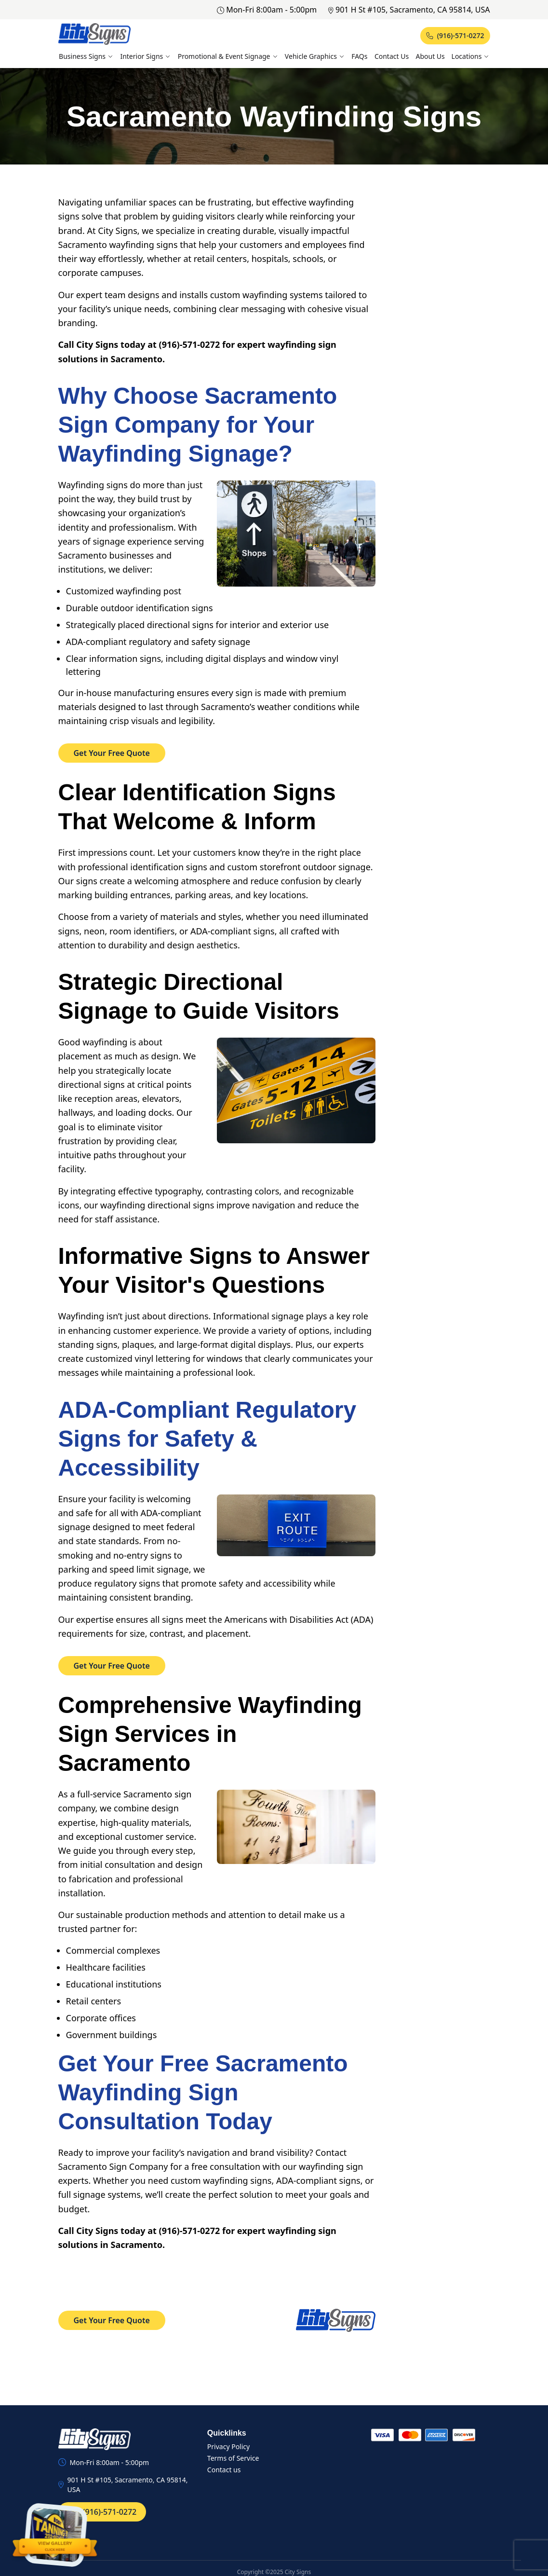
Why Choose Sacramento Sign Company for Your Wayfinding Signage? (197, 424)
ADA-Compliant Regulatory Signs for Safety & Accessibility (207, 1438)
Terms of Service (233, 2458)
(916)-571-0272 (455, 35)
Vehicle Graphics (315, 56)
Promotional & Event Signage (228, 56)
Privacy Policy (228, 2446)
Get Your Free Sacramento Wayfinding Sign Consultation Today (203, 2092)
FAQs (359, 56)
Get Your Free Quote (112, 753)
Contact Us (391, 56)
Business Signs (86, 56)
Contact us (224, 2469)
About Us (429, 56)
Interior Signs (145, 56)
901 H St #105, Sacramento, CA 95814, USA (409, 9)
